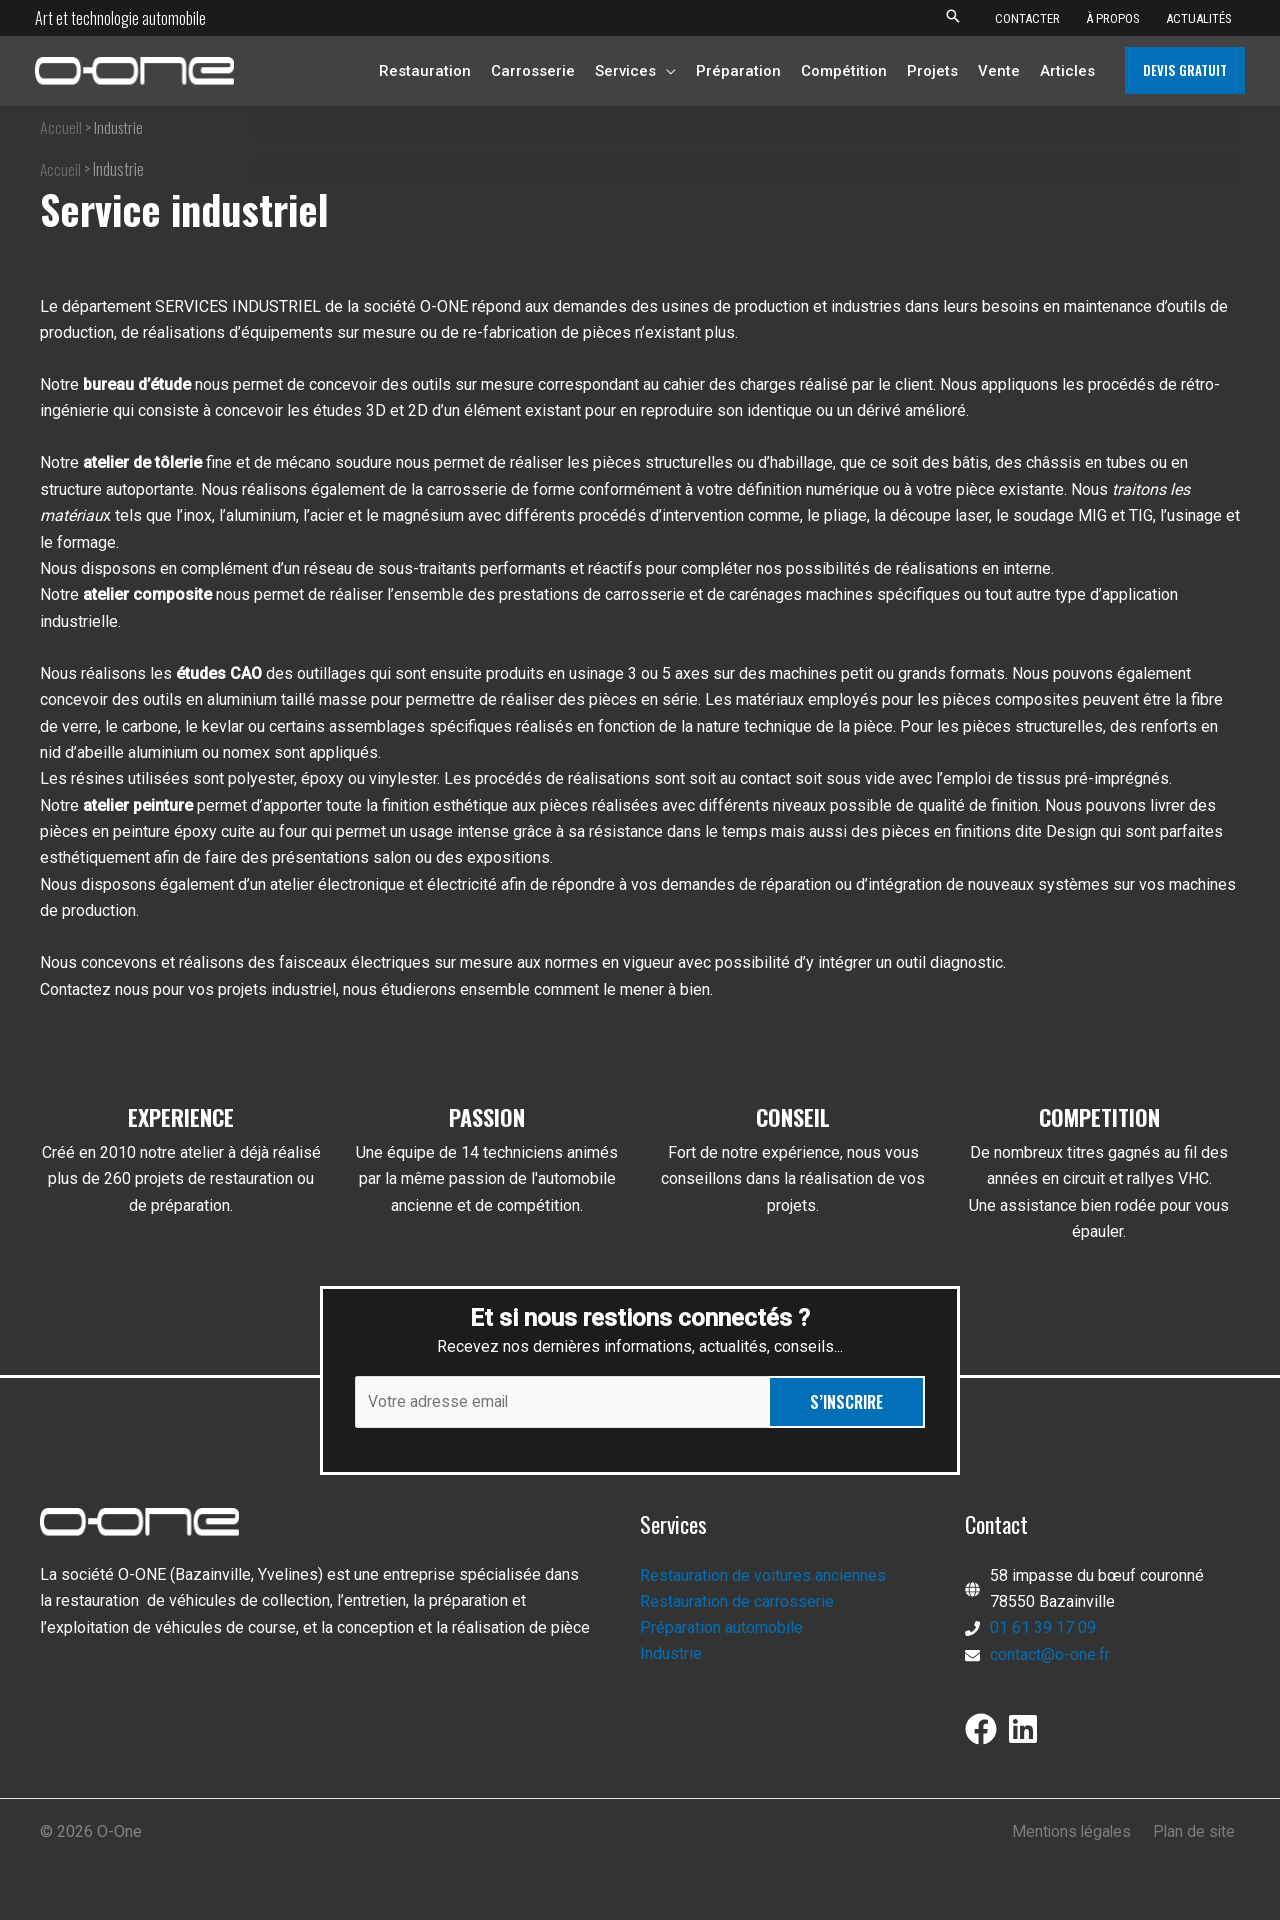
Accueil (61, 127)
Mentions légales (1079, 1832)
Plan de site (1198, 1832)
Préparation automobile (721, 1628)
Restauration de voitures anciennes (763, 1575)
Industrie (671, 1654)
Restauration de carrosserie (737, 1601)
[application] (666, 71)
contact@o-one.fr (1050, 1654)
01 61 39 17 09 (1043, 1628)
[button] (953, 17)
